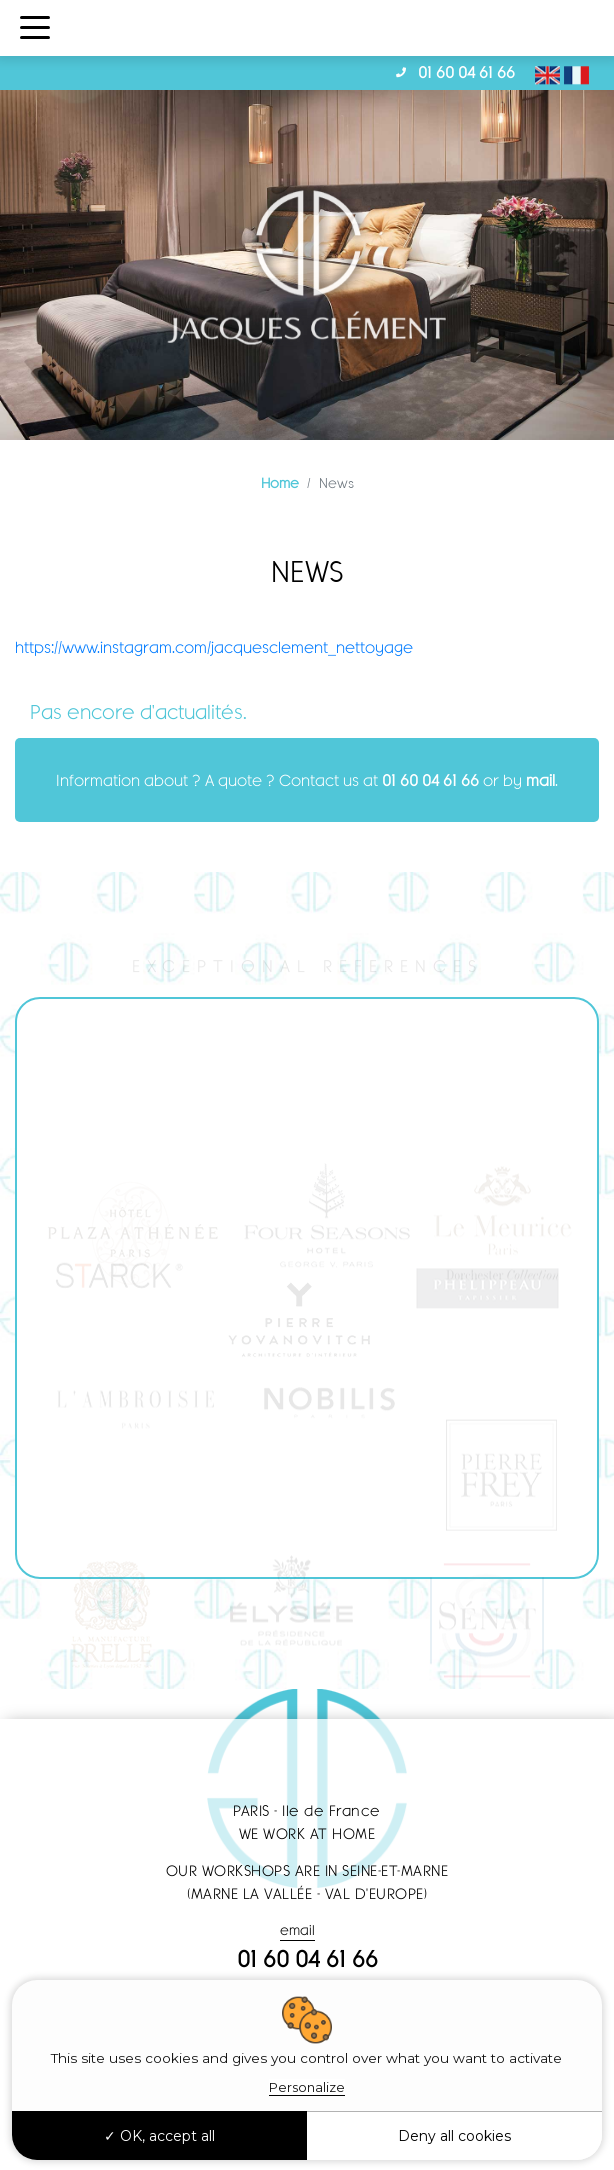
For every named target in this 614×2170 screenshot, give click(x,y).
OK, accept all (159, 2136)
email (297, 1929)
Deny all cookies (454, 2136)
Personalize (307, 2087)
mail (540, 779)
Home (280, 482)
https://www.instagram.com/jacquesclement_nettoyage (214, 646)
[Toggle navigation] (35, 28)
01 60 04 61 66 (466, 72)
